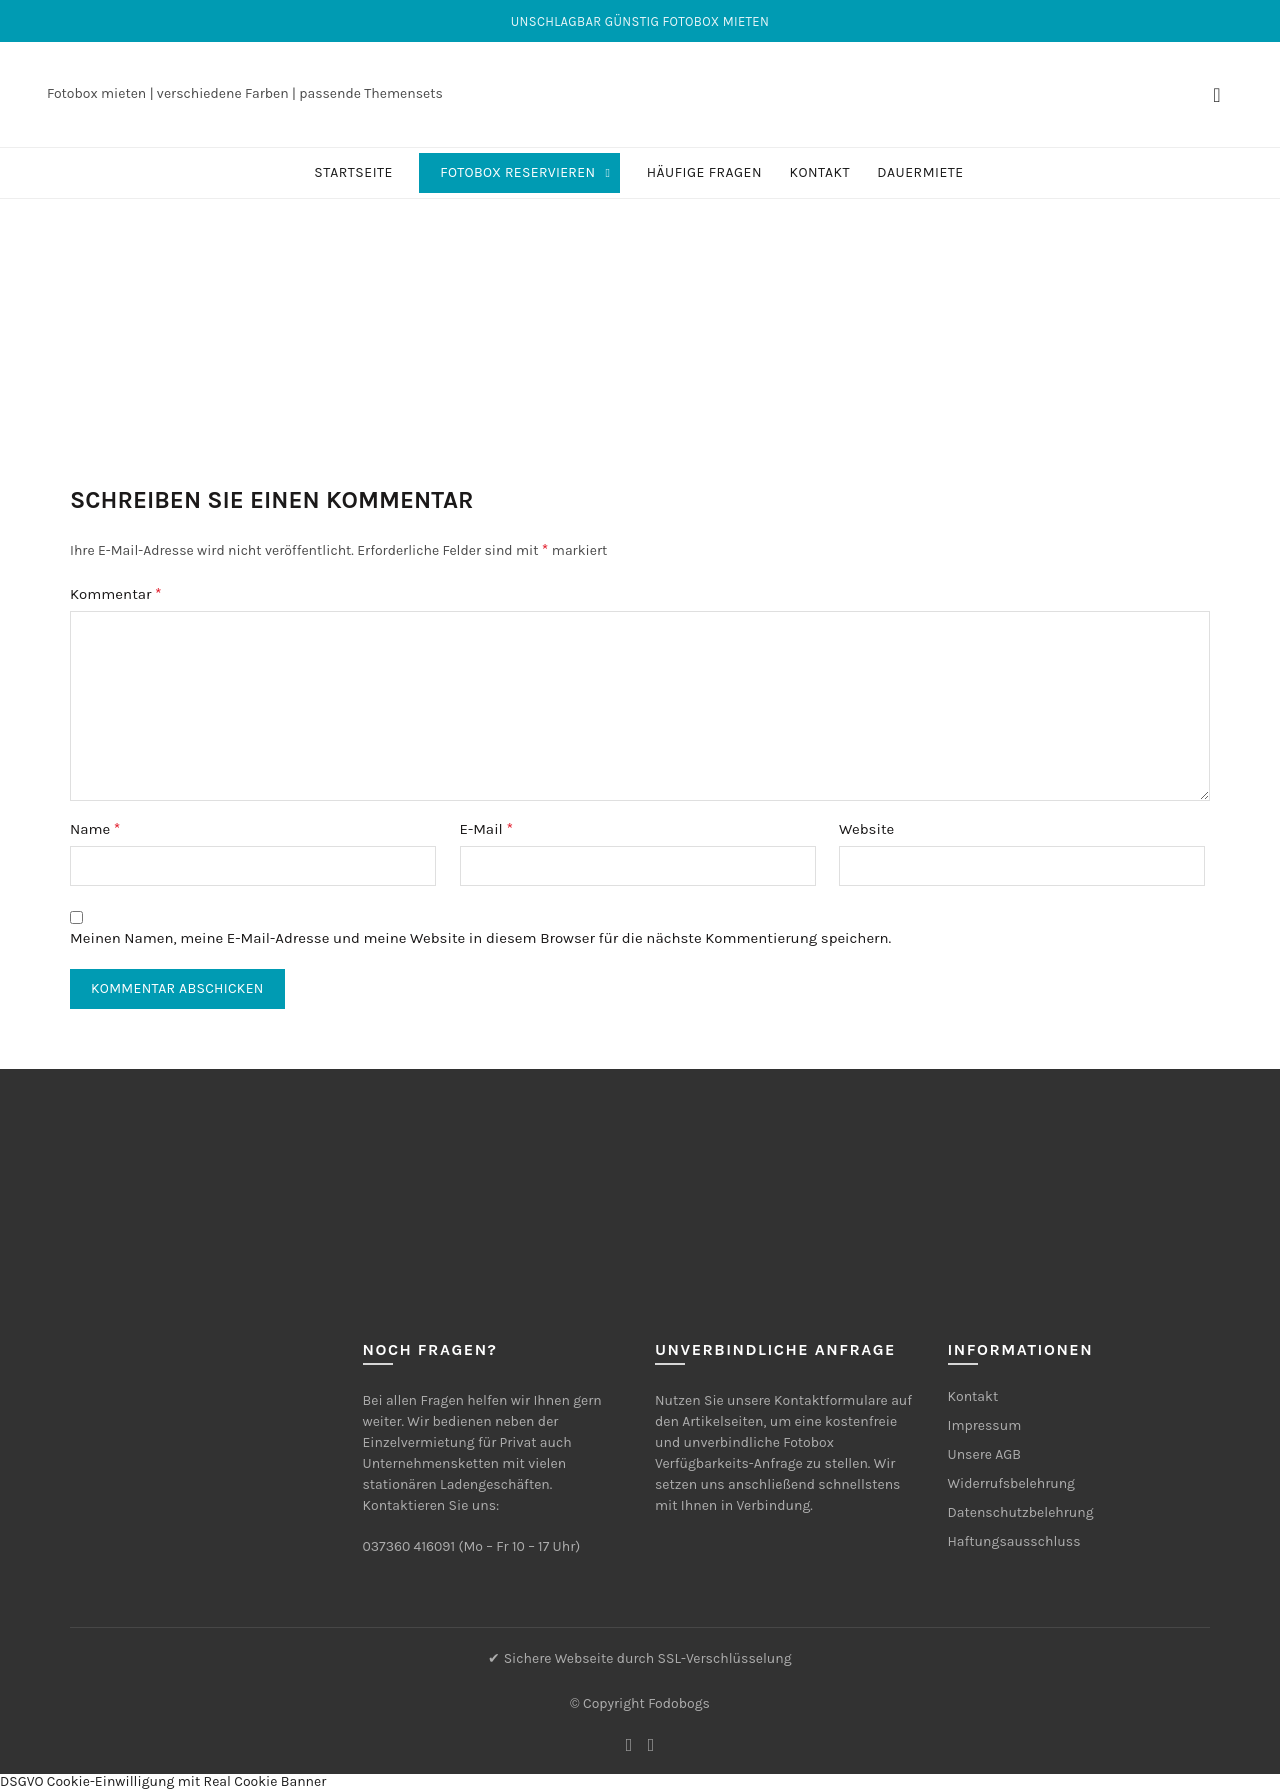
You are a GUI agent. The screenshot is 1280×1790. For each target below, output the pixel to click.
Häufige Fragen (704, 172)
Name (95, 828)
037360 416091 (409, 1546)
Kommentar (116, 593)
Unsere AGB (984, 1454)
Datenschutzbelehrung (1021, 1512)
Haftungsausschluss (1014, 1541)
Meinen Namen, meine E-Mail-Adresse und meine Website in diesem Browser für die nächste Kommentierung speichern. (480, 938)
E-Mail (486, 828)
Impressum (985, 1425)
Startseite (353, 172)
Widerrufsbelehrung (1012, 1483)
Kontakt (819, 172)
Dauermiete (920, 172)
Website (866, 829)
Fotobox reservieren (517, 172)
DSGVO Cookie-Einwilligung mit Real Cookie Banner (163, 1781)
